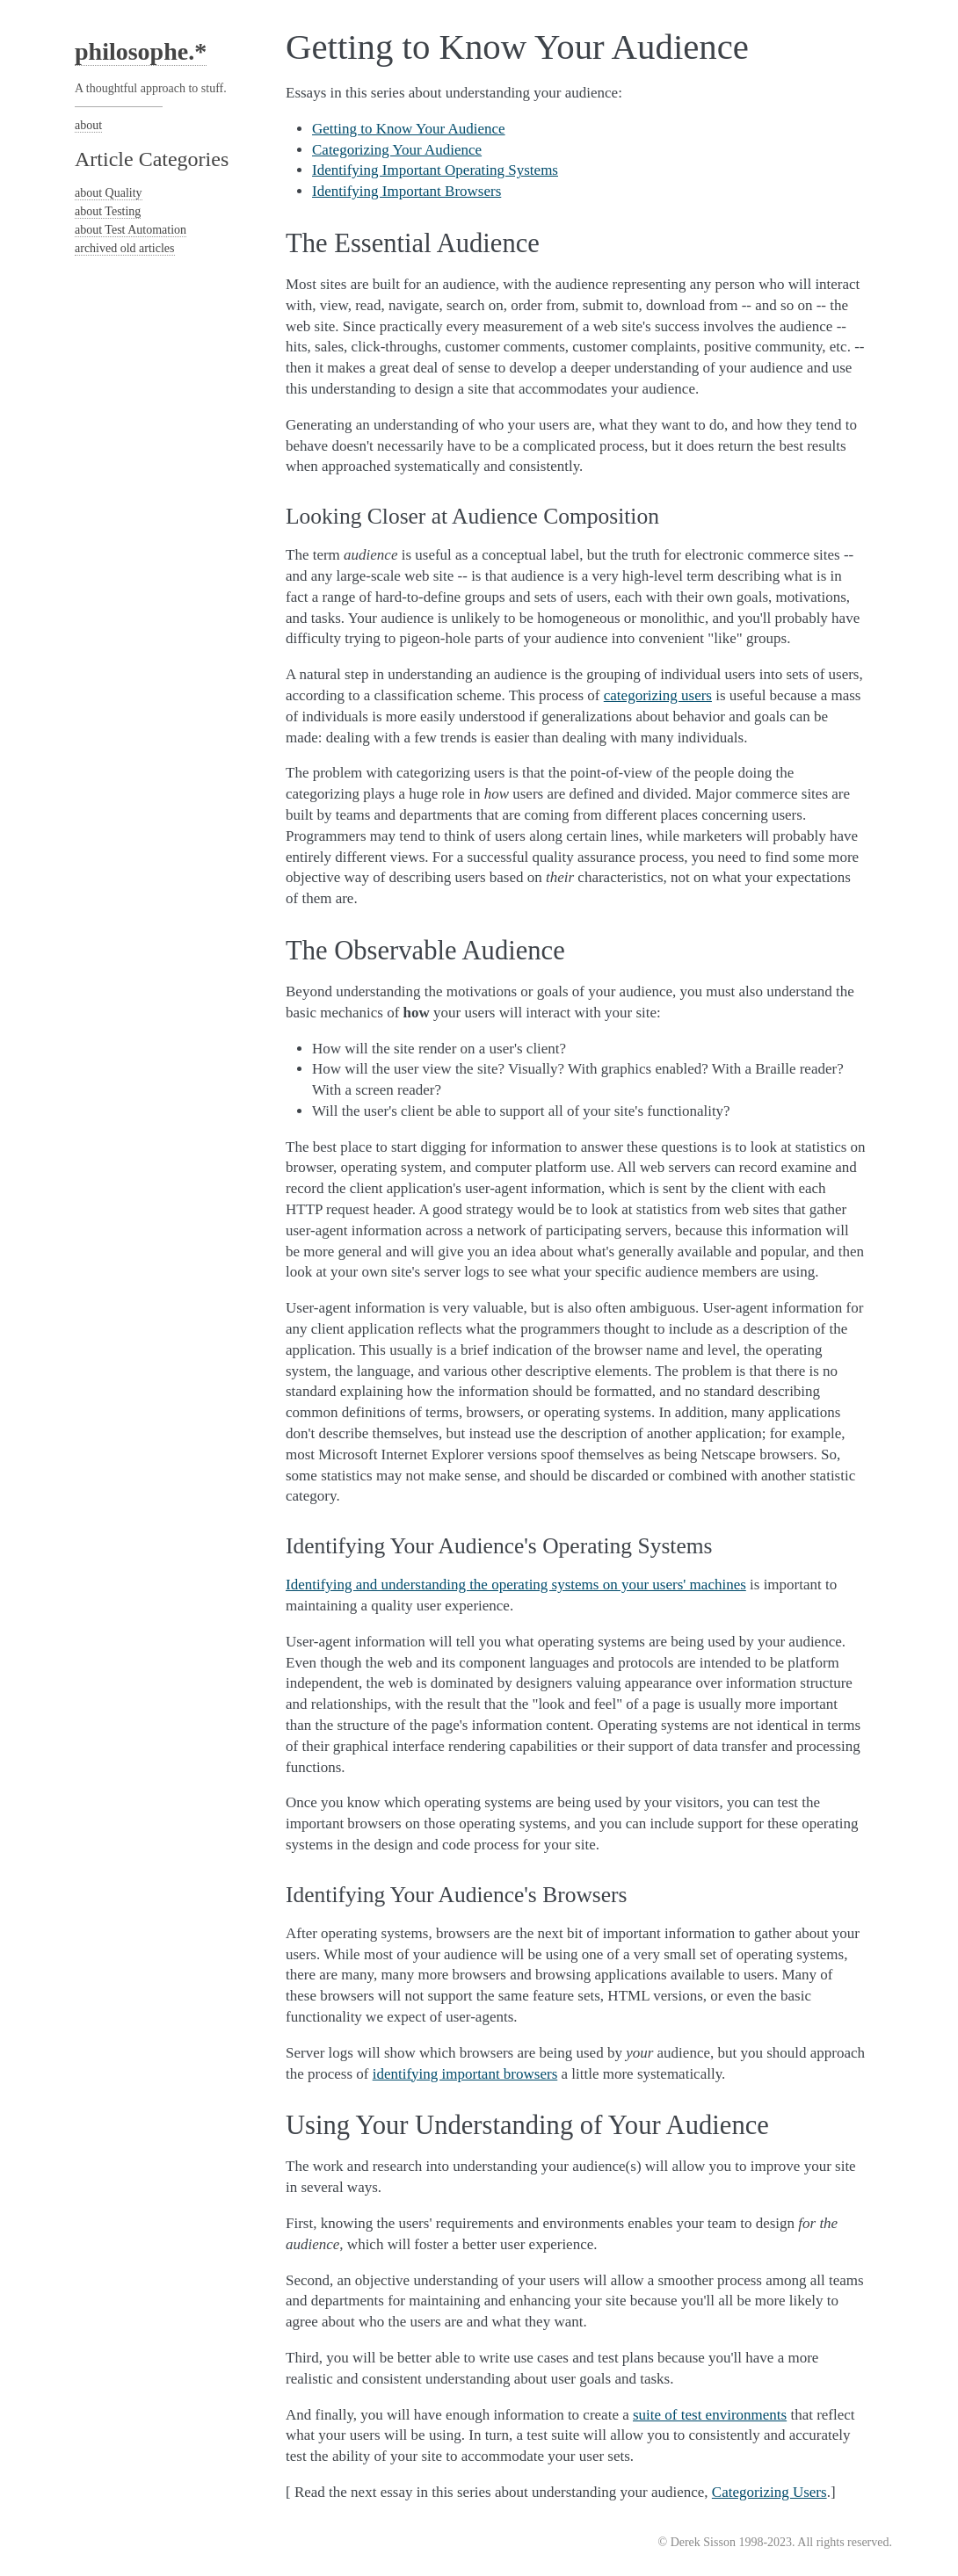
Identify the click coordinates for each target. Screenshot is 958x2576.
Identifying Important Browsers (406, 191)
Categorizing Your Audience (397, 149)
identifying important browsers (465, 2074)
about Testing (108, 211)
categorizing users (658, 695)
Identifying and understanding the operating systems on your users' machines (516, 1584)
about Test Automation (130, 229)
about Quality (108, 192)
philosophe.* (141, 51)
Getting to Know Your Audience (408, 128)
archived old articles (125, 248)
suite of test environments (710, 2414)
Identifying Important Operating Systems (435, 170)
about (88, 125)
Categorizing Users (769, 2492)
